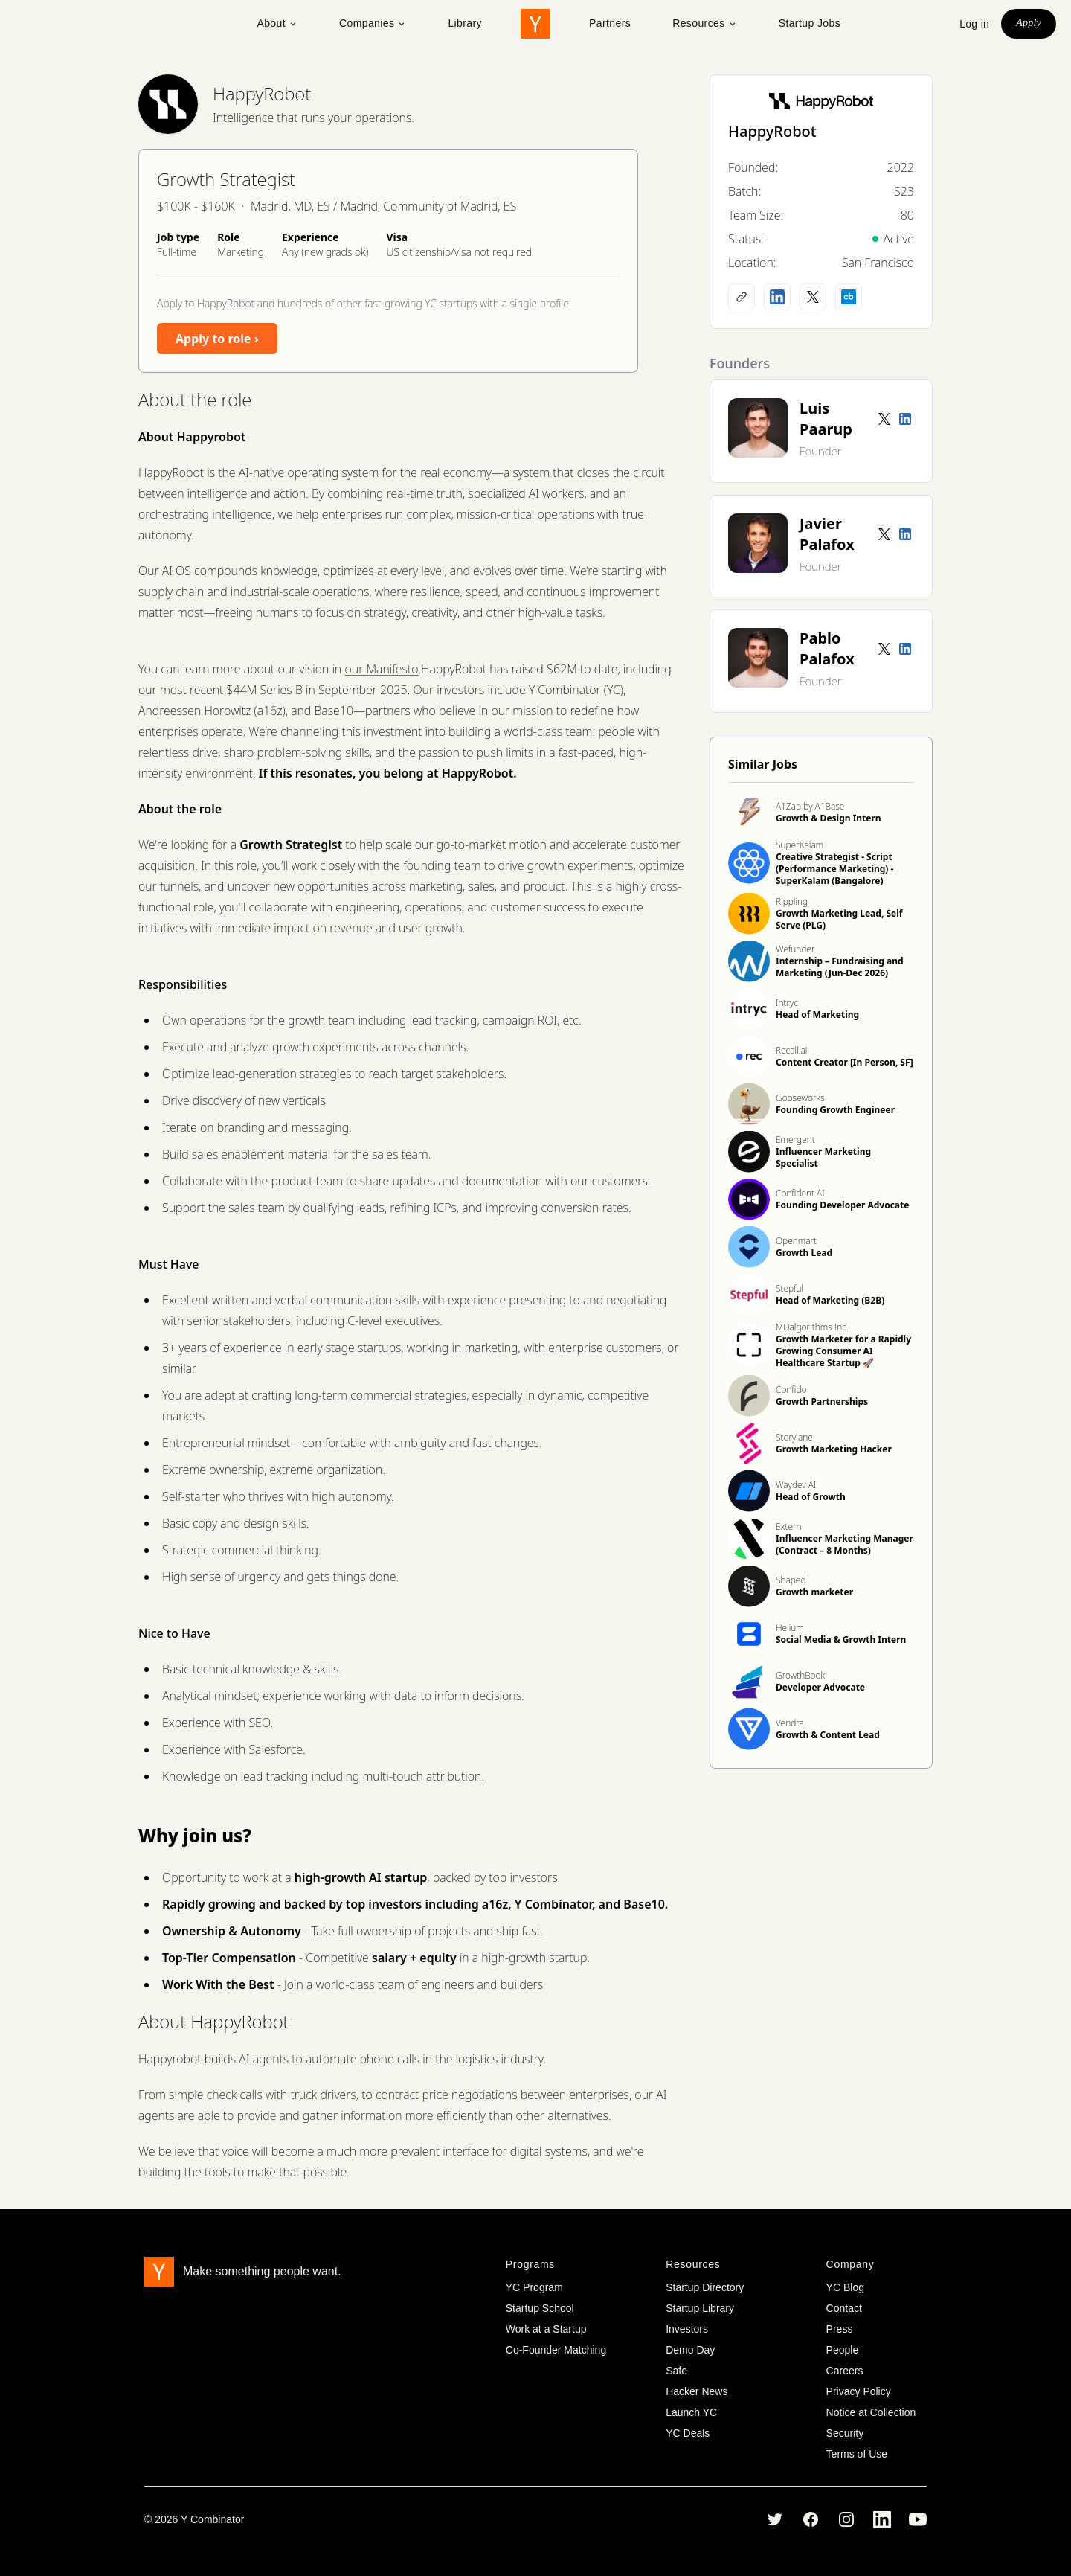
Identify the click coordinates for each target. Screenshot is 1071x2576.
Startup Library (700, 2308)
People (842, 2350)
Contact (844, 2308)
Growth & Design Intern (828, 818)
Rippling (792, 901)
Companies (372, 23)
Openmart (796, 1240)
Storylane (794, 1437)
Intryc (787, 1002)
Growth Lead (804, 1252)
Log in (974, 24)
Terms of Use (856, 2454)
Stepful (789, 1288)
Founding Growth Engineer (835, 1109)
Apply (1028, 22)
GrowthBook (800, 1675)
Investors (687, 2329)
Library (465, 23)
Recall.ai (791, 1050)
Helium (790, 1627)
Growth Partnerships (822, 1401)
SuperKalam (799, 845)
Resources (704, 23)
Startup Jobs (809, 23)
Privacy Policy (858, 2391)
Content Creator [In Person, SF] (844, 1062)
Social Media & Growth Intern (841, 1639)
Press (839, 2329)
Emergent (795, 1139)
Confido (791, 1389)
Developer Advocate (820, 1687)
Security (845, 2433)
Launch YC (691, 2412)
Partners (610, 23)
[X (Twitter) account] (813, 296)
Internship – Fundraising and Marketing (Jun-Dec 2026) (840, 967)
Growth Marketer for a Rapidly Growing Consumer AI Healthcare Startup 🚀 (843, 1351)
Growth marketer (814, 1592)
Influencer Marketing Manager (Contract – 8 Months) (844, 1544)
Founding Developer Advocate (842, 1205)
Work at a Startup (546, 2329)
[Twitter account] (884, 419)
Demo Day (690, 2350)
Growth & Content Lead (828, 1734)
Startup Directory (705, 2287)
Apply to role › (217, 338)
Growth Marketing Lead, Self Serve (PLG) (839, 919)
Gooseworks (800, 1098)
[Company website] (741, 296)
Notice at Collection (871, 2412)
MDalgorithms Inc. (812, 1327)
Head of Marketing (817, 1014)
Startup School (540, 2308)
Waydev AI (796, 1484)
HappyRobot (262, 93)
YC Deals (688, 2433)
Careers (844, 2371)
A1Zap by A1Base (810, 806)
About (277, 23)
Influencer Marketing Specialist (823, 1157)
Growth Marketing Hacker (834, 1449)
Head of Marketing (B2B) (830, 1300)
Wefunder (795, 949)
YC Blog (845, 2287)
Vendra (790, 1723)
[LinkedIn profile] (777, 296)
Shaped (790, 1580)
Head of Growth (811, 1496)
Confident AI (800, 1193)
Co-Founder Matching (556, 2350)
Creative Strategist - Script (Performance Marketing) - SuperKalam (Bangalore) (834, 868)
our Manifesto (382, 669)
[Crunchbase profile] (848, 296)
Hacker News (696, 2391)
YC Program (534, 2287)
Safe (676, 2371)
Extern (789, 1526)
